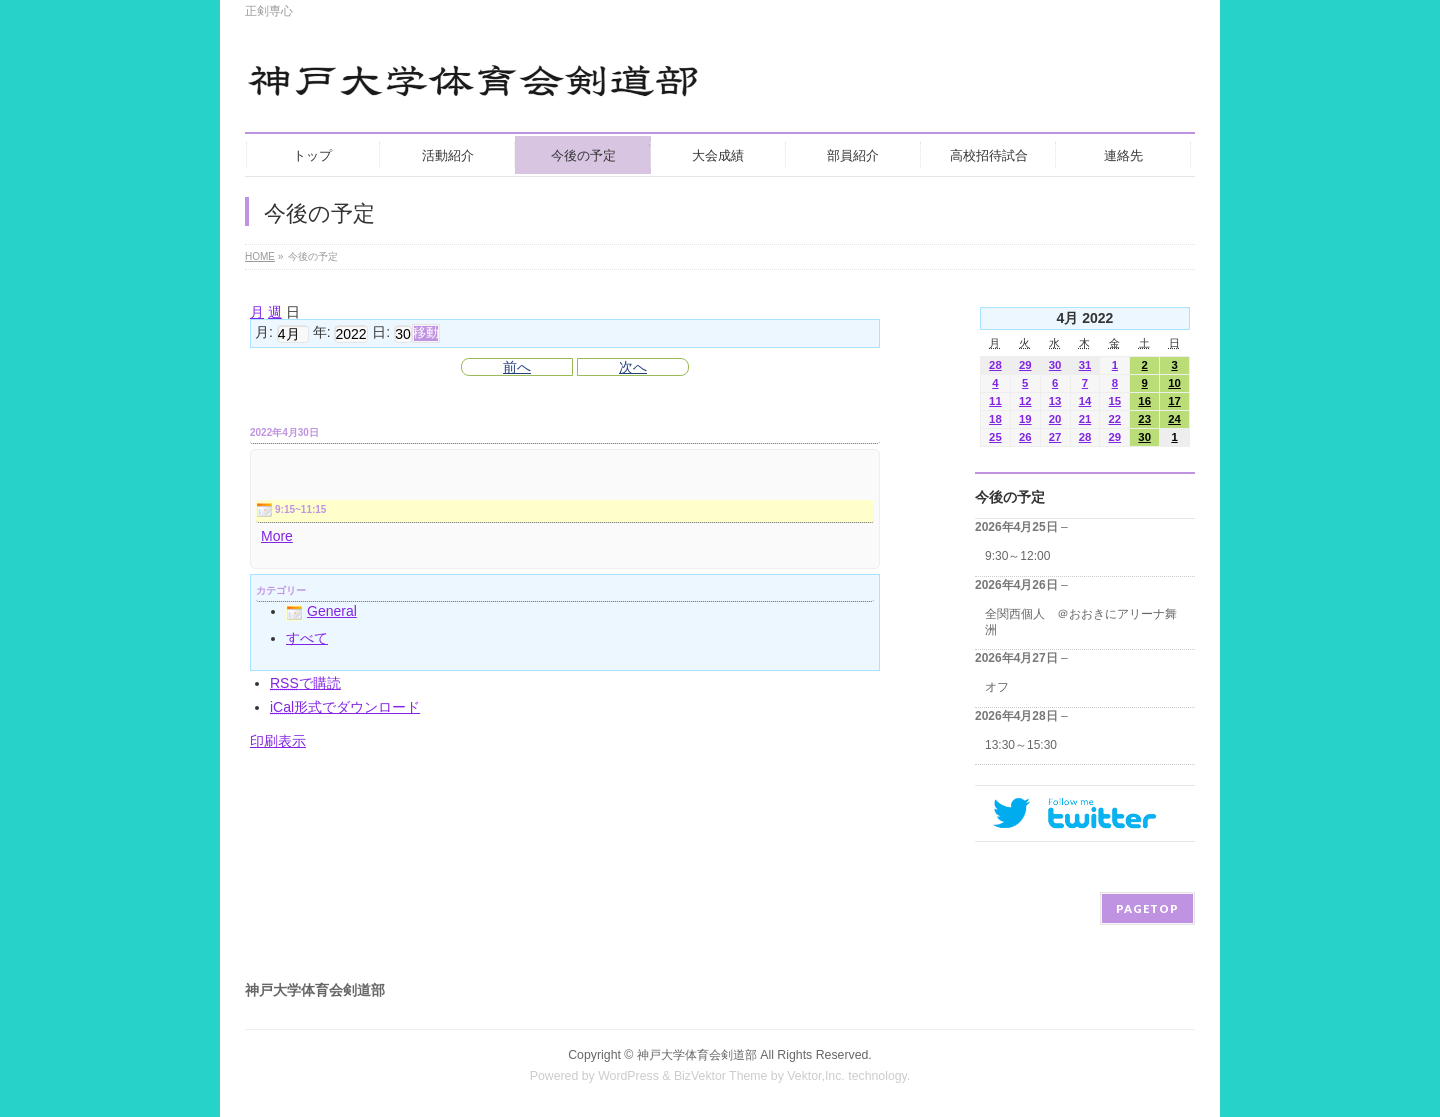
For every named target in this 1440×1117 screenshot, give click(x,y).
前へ (517, 367)
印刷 (278, 741)
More (277, 536)
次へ (633, 367)
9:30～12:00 (1017, 556)
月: (264, 333)
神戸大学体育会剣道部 (697, 1055)
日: (381, 333)
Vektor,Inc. (816, 1076)
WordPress (628, 1076)
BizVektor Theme (721, 1076)
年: (322, 333)
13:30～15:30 (1021, 745)
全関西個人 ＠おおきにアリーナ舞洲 (1081, 622)
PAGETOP (1147, 908)
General (321, 611)
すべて (307, 638)
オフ (997, 687)
